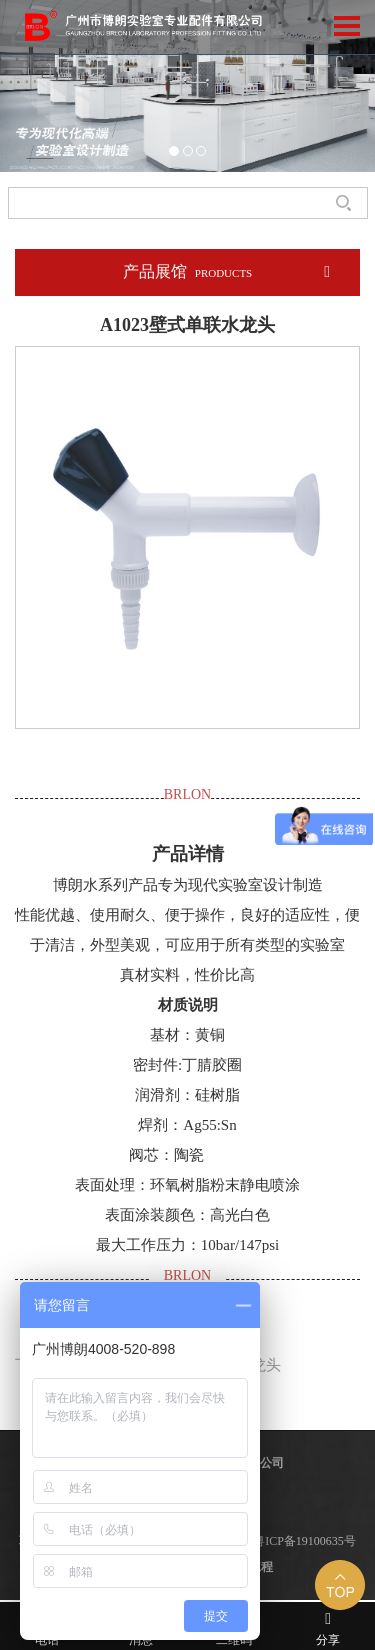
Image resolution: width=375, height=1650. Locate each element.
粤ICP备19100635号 (304, 1541)
